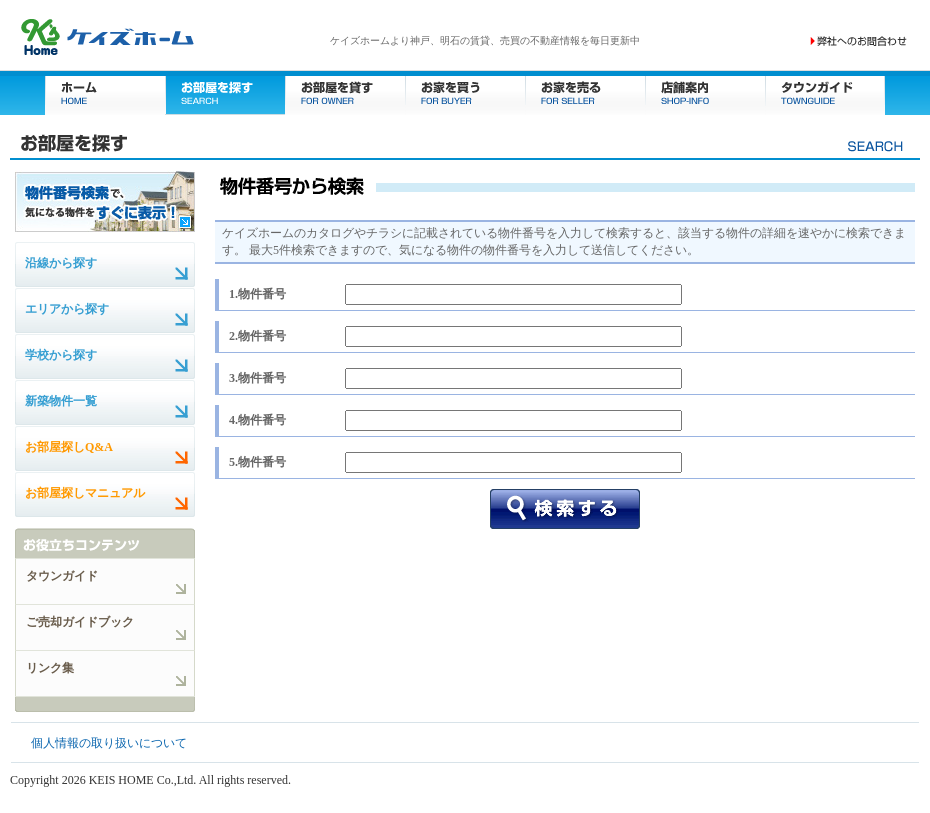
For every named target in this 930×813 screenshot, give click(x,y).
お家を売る (585, 92)
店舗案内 (705, 92)
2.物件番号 (257, 336)
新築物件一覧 (61, 401)
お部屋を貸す (345, 92)
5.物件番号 (257, 462)
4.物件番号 (257, 420)
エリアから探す (67, 309)
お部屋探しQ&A (69, 447)
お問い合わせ (859, 41)
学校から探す (61, 355)
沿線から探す (61, 263)
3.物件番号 (257, 378)
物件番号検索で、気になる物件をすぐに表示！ (105, 201)
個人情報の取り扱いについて (109, 743)
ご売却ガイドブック (80, 622)
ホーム (105, 92)
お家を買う (465, 92)
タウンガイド (825, 92)
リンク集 (50, 668)
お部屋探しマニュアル (85, 493)
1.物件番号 (257, 294)
